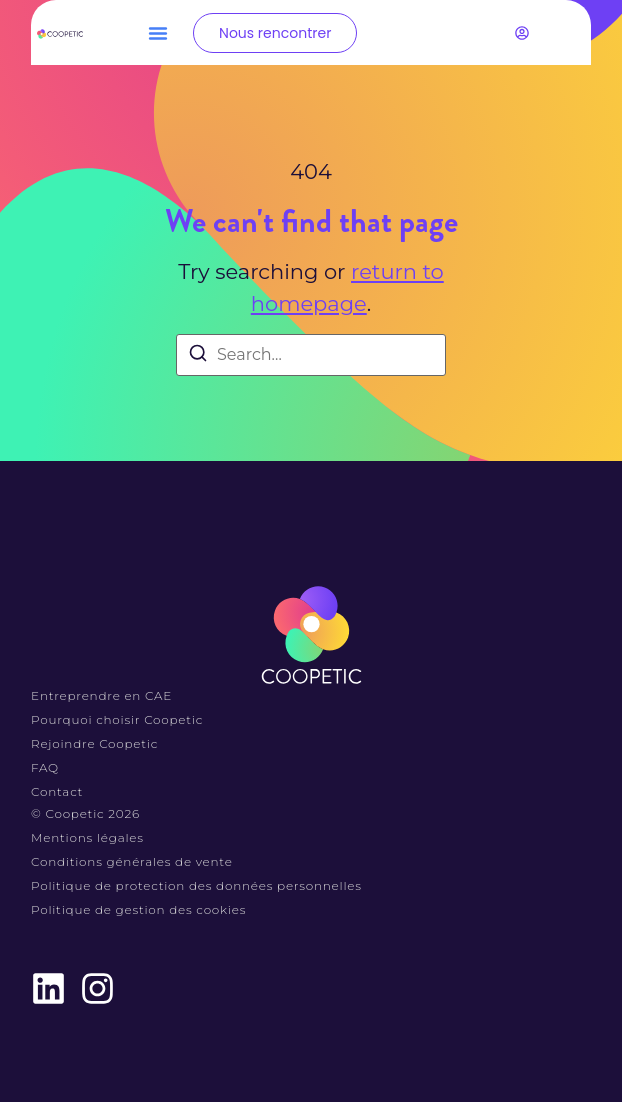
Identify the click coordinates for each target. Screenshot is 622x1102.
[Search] (198, 356)
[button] (158, 33)
